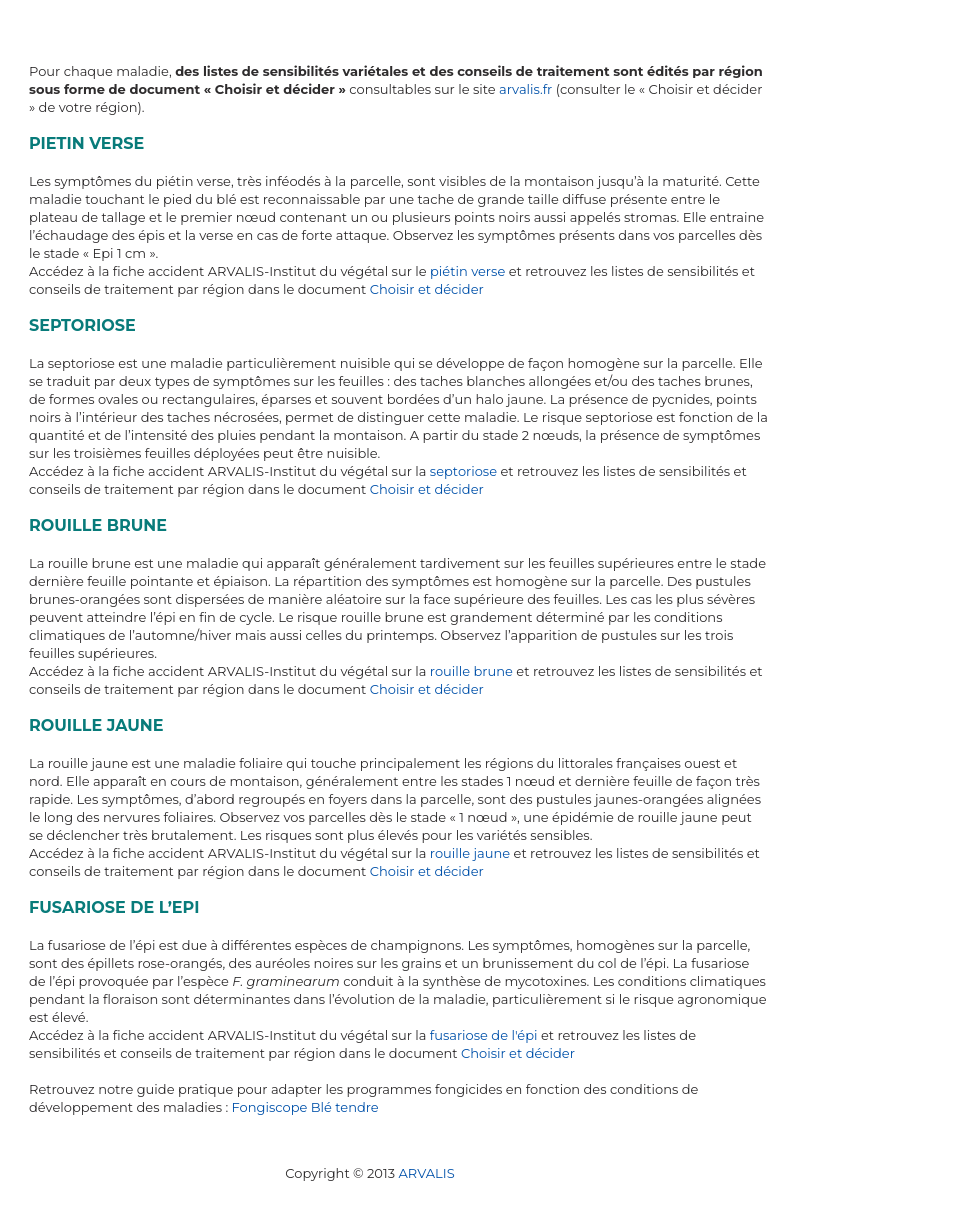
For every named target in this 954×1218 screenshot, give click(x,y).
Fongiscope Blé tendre (305, 1107)
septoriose (463, 471)
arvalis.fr (525, 89)
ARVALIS (426, 1173)
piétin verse (467, 271)
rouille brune (471, 671)
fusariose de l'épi (484, 1035)
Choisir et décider (427, 289)
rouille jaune (470, 853)
